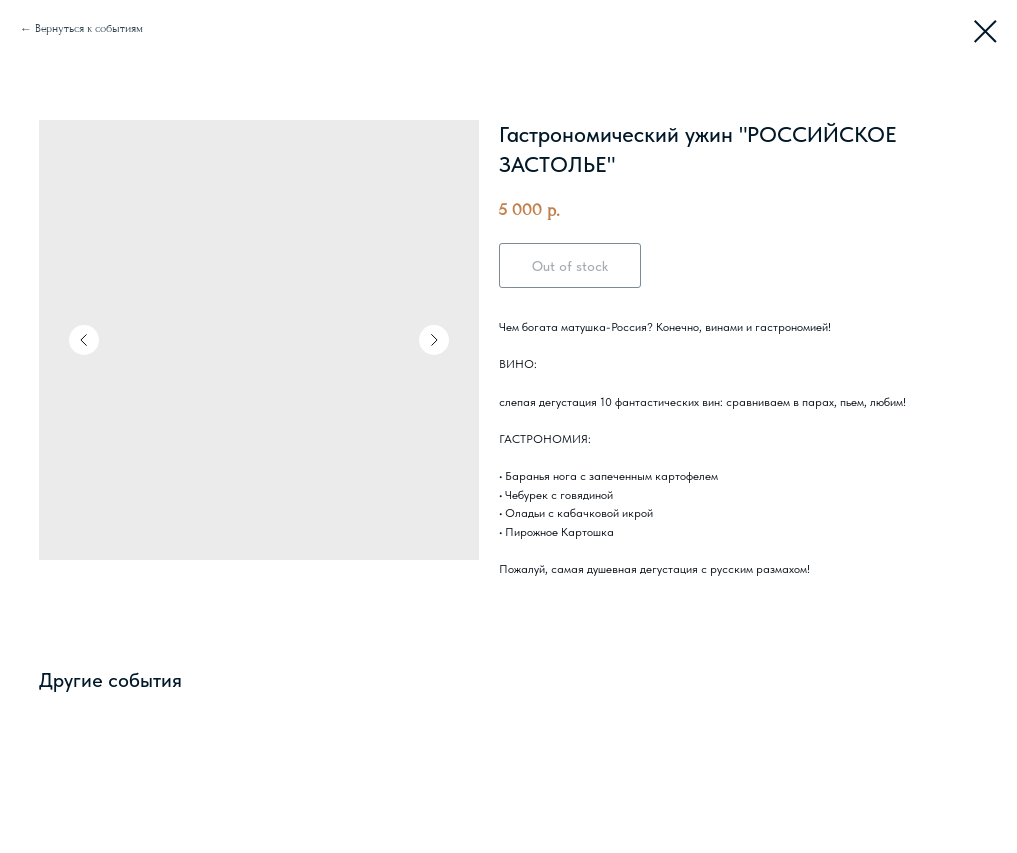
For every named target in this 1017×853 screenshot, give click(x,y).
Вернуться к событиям (89, 28)
